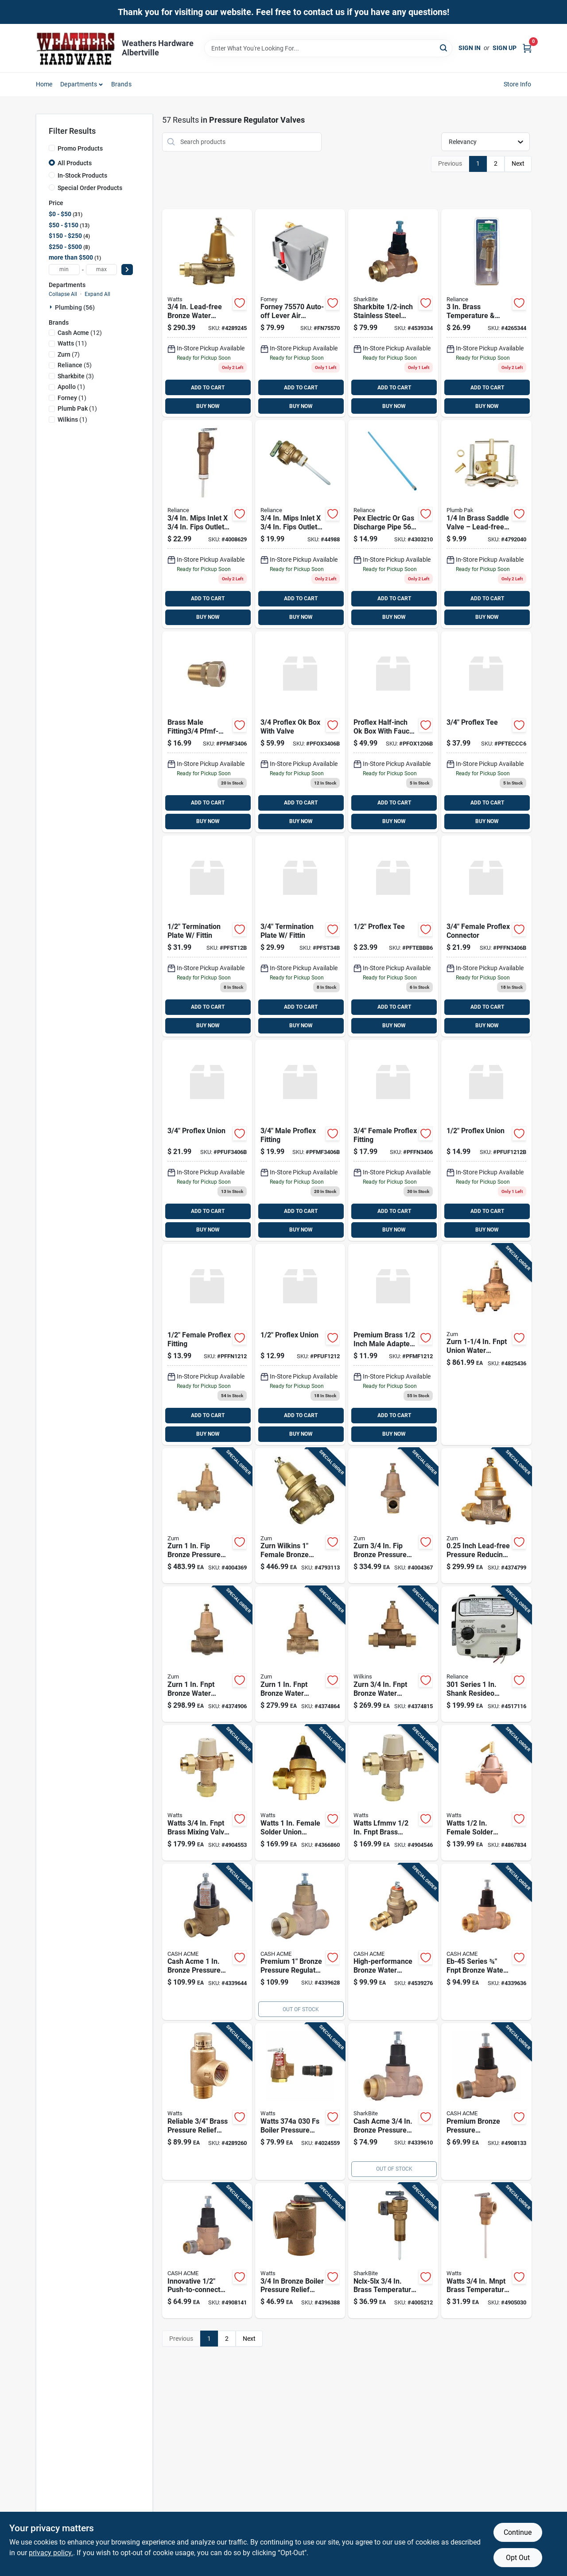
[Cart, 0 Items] (527, 48)
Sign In (469, 47)
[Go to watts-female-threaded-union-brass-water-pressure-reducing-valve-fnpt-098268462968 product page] (207, 313)
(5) (75, 365)
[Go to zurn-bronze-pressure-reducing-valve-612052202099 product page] (207, 1516)
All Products (75, 163)
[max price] (101, 269)
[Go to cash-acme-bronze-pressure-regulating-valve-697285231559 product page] (300, 1942)
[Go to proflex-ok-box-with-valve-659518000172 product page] (300, 731)
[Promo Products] (52, 148)
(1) (71, 386)
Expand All (97, 294)
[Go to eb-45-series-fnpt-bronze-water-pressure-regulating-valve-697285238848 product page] (393, 1942)
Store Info (518, 84)
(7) (69, 354)
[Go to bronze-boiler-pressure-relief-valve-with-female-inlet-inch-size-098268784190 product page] (300, 2251)
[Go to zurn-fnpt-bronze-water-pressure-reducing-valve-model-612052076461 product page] (393, 1654)
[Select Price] (127, 269)
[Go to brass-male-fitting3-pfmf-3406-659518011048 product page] (207, 731)
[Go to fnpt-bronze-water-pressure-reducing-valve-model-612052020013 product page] (486, 1516)
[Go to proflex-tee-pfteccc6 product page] (486, 731)
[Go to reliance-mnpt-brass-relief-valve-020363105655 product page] (207, 524)
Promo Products (80, 148)
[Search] (444, 47)
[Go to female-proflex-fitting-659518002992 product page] (207, 1344)
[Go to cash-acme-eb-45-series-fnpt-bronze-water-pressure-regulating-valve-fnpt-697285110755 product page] (486, 1942)
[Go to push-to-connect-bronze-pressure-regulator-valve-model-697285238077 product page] (207, 2251)
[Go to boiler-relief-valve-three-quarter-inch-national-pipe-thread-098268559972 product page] (300, 2101)
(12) (80, 332)
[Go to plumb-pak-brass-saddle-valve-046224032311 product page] (486, 524)
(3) (76, 376)
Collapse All (63, 294)
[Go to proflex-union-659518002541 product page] (207, 1140)
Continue (518, 2532)
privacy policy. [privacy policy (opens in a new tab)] (51, 2553)
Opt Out (518, 2557)
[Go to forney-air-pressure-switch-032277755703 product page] (300, 313)
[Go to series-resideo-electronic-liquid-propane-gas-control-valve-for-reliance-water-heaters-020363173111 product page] (486, 1654)
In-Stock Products (82, 175)
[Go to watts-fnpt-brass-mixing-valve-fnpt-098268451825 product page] (207, 1793)
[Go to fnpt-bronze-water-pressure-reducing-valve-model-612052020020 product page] (300, 1654)
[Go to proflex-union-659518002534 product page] (486, 1140)
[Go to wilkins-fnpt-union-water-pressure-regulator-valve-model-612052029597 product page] (486, 1344)
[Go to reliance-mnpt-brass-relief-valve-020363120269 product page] (486, 313)
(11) (72, 343)
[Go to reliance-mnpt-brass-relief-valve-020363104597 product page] (300, 524)
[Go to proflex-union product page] (300, 1344)
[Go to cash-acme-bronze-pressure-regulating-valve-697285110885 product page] (207, 1942)
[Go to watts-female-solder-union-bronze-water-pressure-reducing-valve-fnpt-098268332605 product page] (300, 1793)
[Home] (76, 48)
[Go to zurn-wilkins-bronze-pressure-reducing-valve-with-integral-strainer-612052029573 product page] (393, 1516)
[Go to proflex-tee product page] (393, 936)
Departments (78, 84)
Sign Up (505, 47)
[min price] (64, 269)
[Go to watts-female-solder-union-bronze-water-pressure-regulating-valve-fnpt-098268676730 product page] (486, 1793)
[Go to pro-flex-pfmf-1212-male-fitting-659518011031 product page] (393, 1344)
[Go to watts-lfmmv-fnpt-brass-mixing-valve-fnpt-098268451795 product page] (393, 1793)
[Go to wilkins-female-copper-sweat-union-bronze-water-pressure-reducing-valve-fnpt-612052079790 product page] (300, 1516)
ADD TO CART (208, 388)
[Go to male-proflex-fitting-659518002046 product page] (300, 1140)
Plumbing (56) (75, 307)
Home (44, 84)
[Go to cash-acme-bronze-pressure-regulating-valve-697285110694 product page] (486, 2101)
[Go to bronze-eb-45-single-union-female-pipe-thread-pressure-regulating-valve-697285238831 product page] (393, 2101)
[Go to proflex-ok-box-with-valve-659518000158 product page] (393, 731)
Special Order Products (90, 188)
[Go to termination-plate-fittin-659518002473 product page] (300, 936)
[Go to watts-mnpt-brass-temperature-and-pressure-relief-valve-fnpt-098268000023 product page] (486, 2251)
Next (518, 163)
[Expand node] (52, 307)
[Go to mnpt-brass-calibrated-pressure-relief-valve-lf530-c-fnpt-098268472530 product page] (207, 2101)
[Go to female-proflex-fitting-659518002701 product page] (486, 936)
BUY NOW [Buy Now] (208, 406)
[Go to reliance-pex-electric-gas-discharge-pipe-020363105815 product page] (393, 524)
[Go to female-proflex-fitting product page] (393, 1140)
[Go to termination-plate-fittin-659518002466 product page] (207, 936)
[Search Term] (328, 48)
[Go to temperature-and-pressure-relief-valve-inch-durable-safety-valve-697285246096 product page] (393, 2251)
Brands (121, 84)
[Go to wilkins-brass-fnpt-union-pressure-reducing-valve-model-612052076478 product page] (207, 1654)
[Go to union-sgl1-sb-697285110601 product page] (393, 313)
